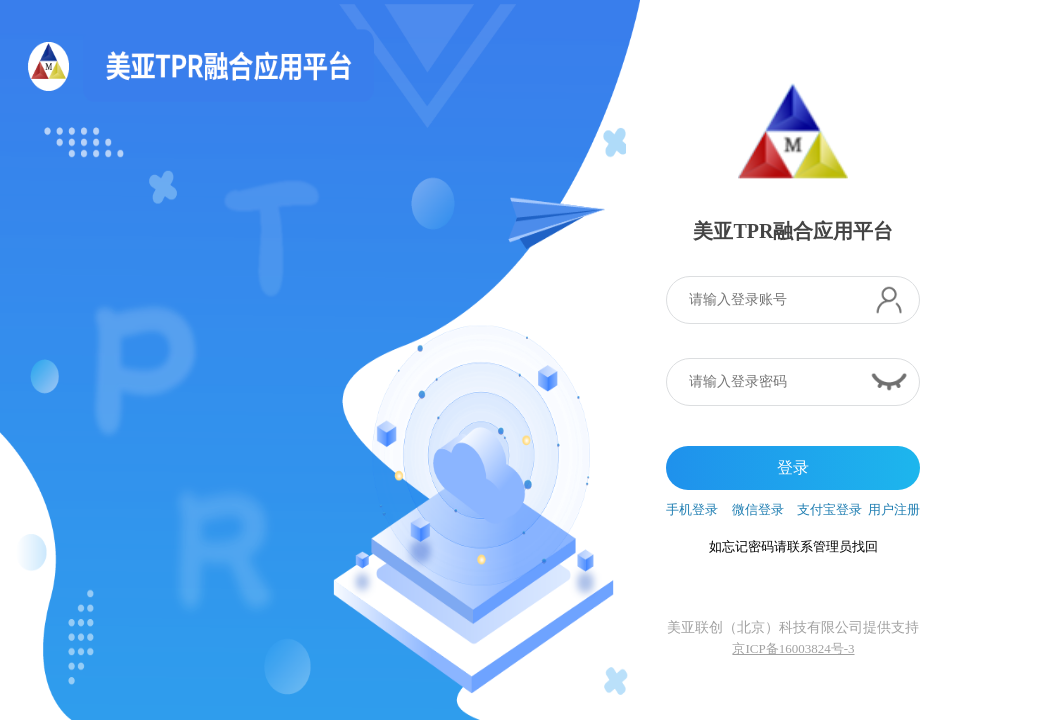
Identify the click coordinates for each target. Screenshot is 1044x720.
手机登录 (692, 509)
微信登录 (758, 509)
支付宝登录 (829, 509)
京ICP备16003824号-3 (793, 648)
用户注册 (894, 509)
